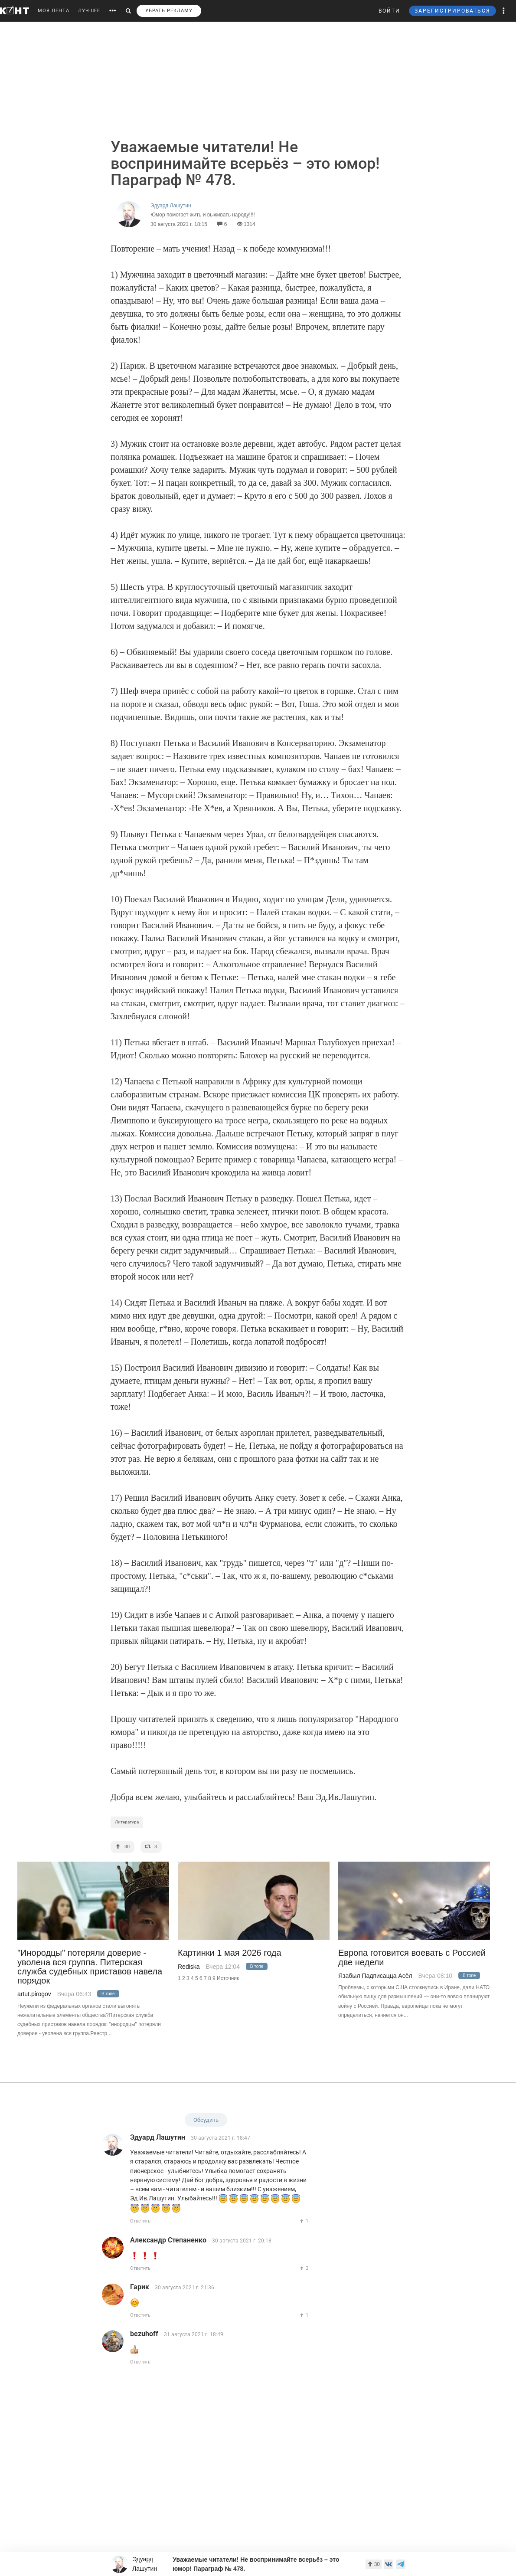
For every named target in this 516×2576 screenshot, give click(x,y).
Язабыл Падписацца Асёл (375, 1975)
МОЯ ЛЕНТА (53, 10)
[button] (504, 11)
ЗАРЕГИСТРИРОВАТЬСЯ (452, 11)
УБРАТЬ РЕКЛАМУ (169, 10)
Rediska (189, 1966)
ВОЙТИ (389, 11)
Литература (127, 1822)
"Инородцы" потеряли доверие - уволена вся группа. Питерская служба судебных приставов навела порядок (89, 1966)
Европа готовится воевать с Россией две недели (412, 1957)
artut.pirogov (34, 1993)
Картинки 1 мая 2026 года (229, 1952)
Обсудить (206, 2120)
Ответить (140, 2221)
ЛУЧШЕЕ (89, 10)
